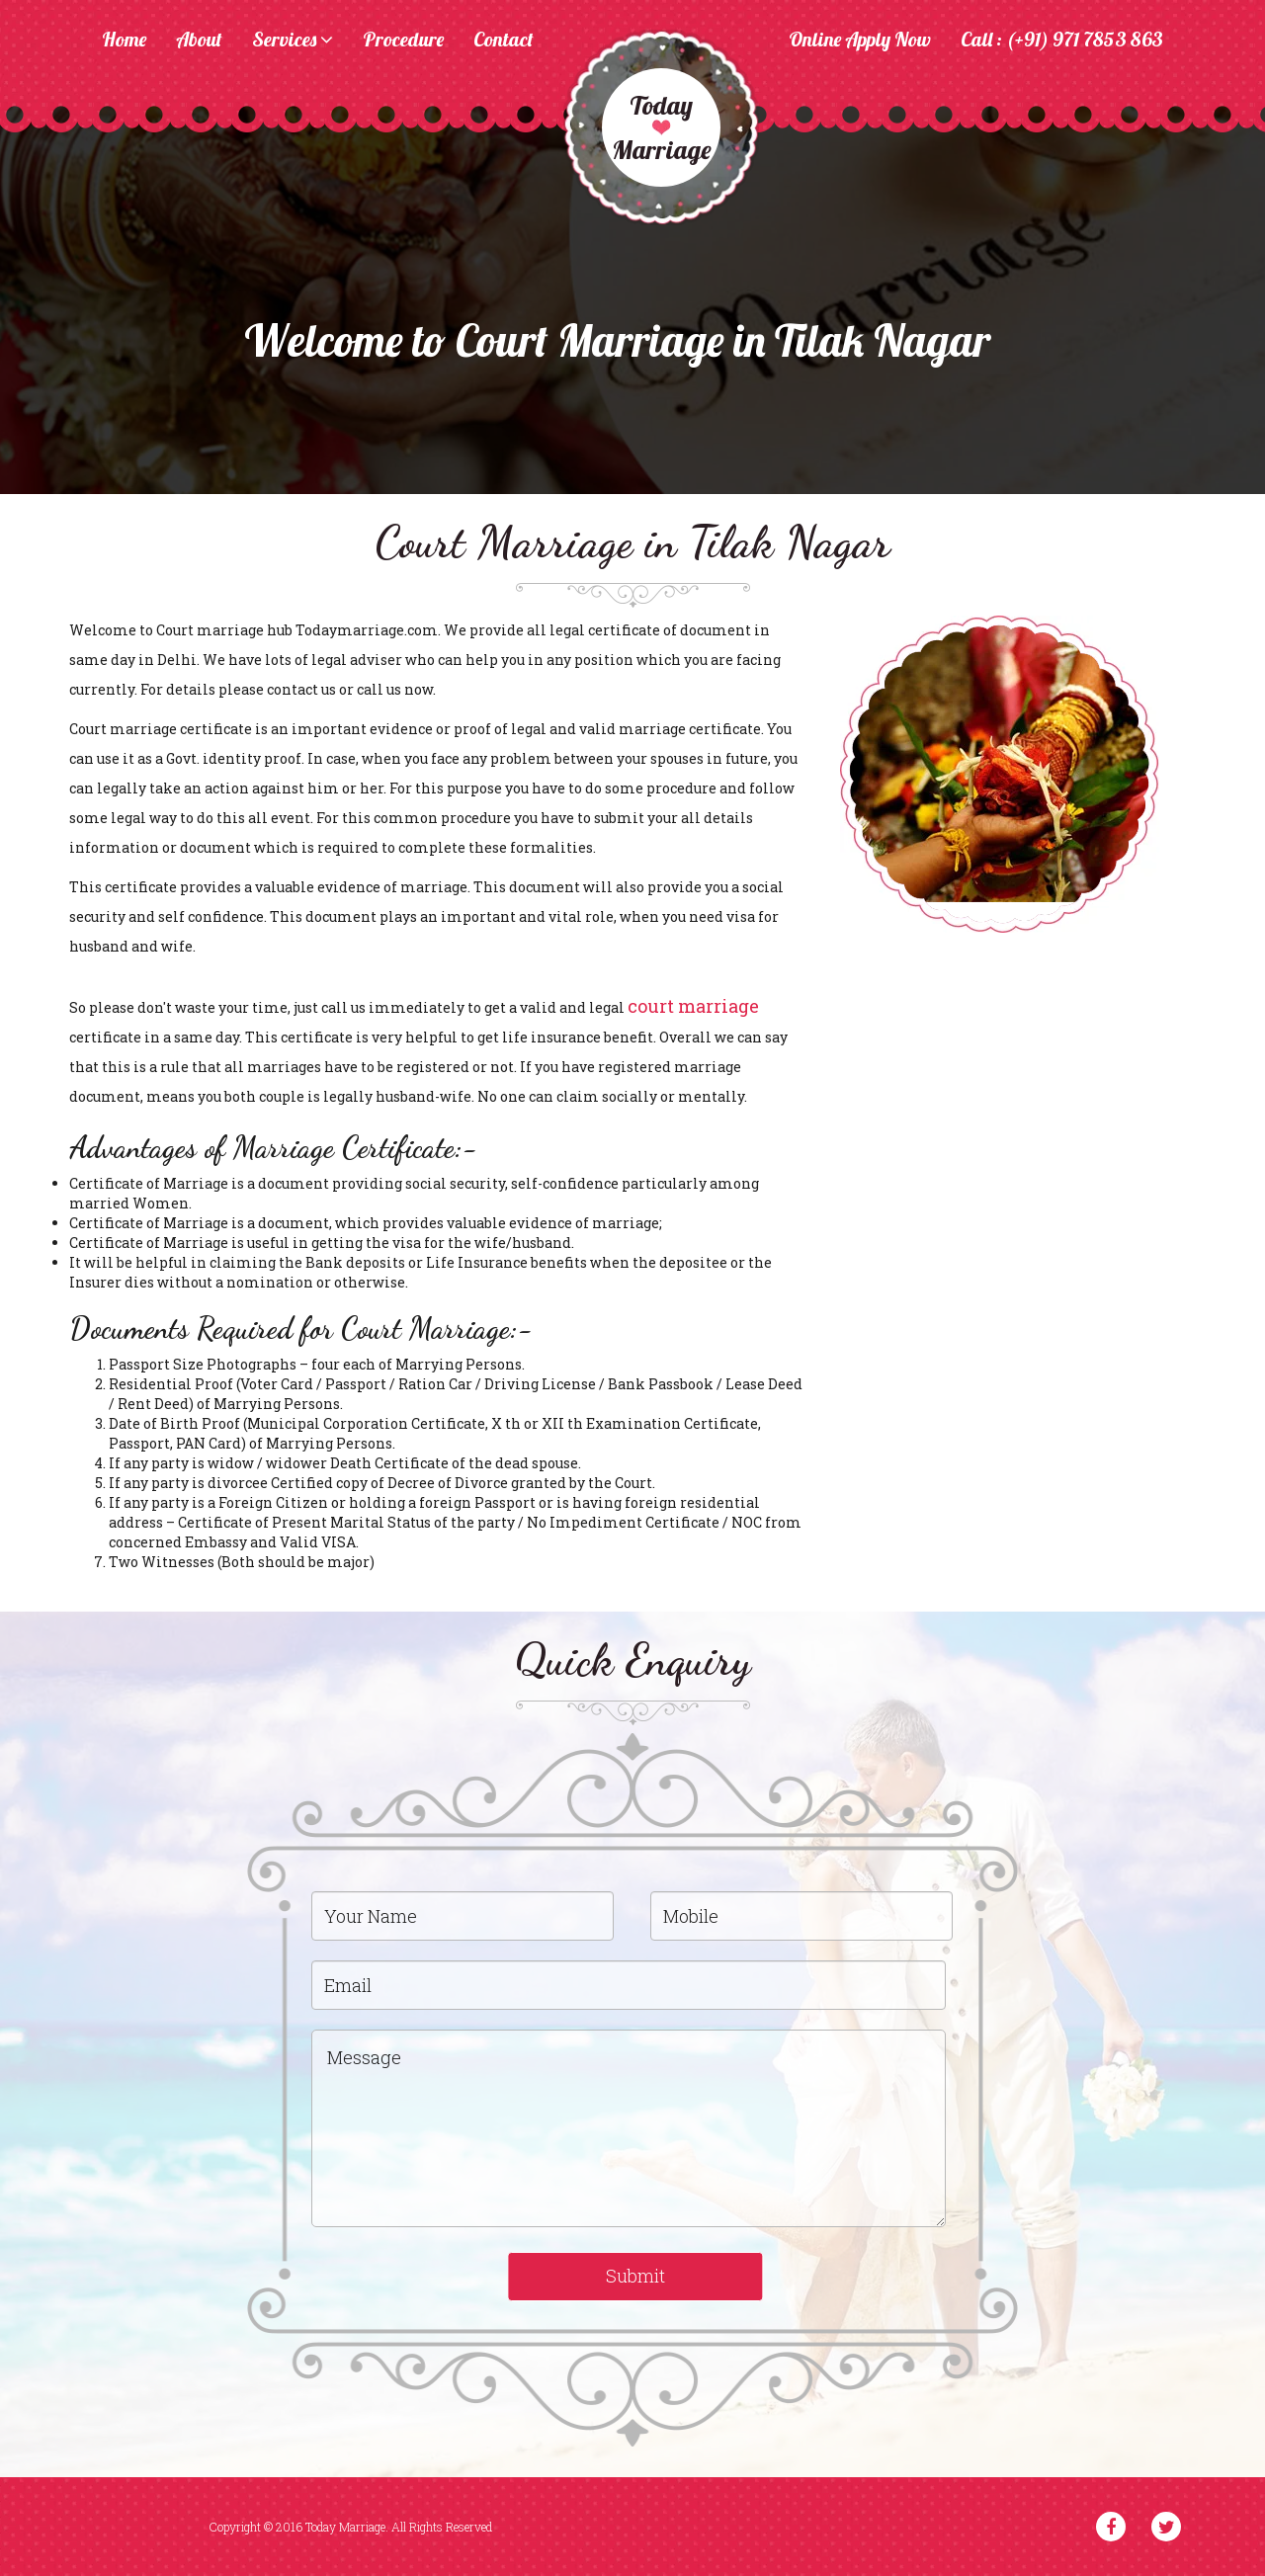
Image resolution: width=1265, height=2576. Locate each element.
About (199, 40)
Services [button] (292, 40)
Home (124, 40)
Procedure (403, 40)
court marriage (693, 1006)
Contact (503, 40)
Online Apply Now (860, 40)
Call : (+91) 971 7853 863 (1062, 40)
